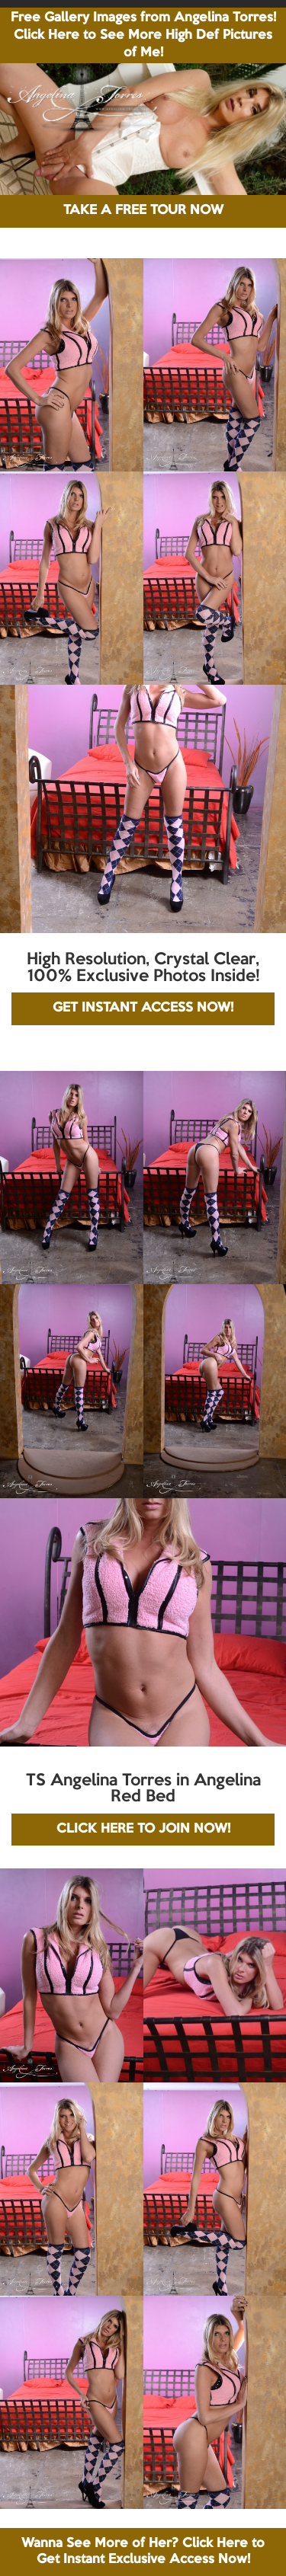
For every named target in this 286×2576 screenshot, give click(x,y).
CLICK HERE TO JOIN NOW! (143, 1829)
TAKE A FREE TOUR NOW (143, 210)
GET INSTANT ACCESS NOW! (143, 1008)
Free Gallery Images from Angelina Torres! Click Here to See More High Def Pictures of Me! (143, 35)
